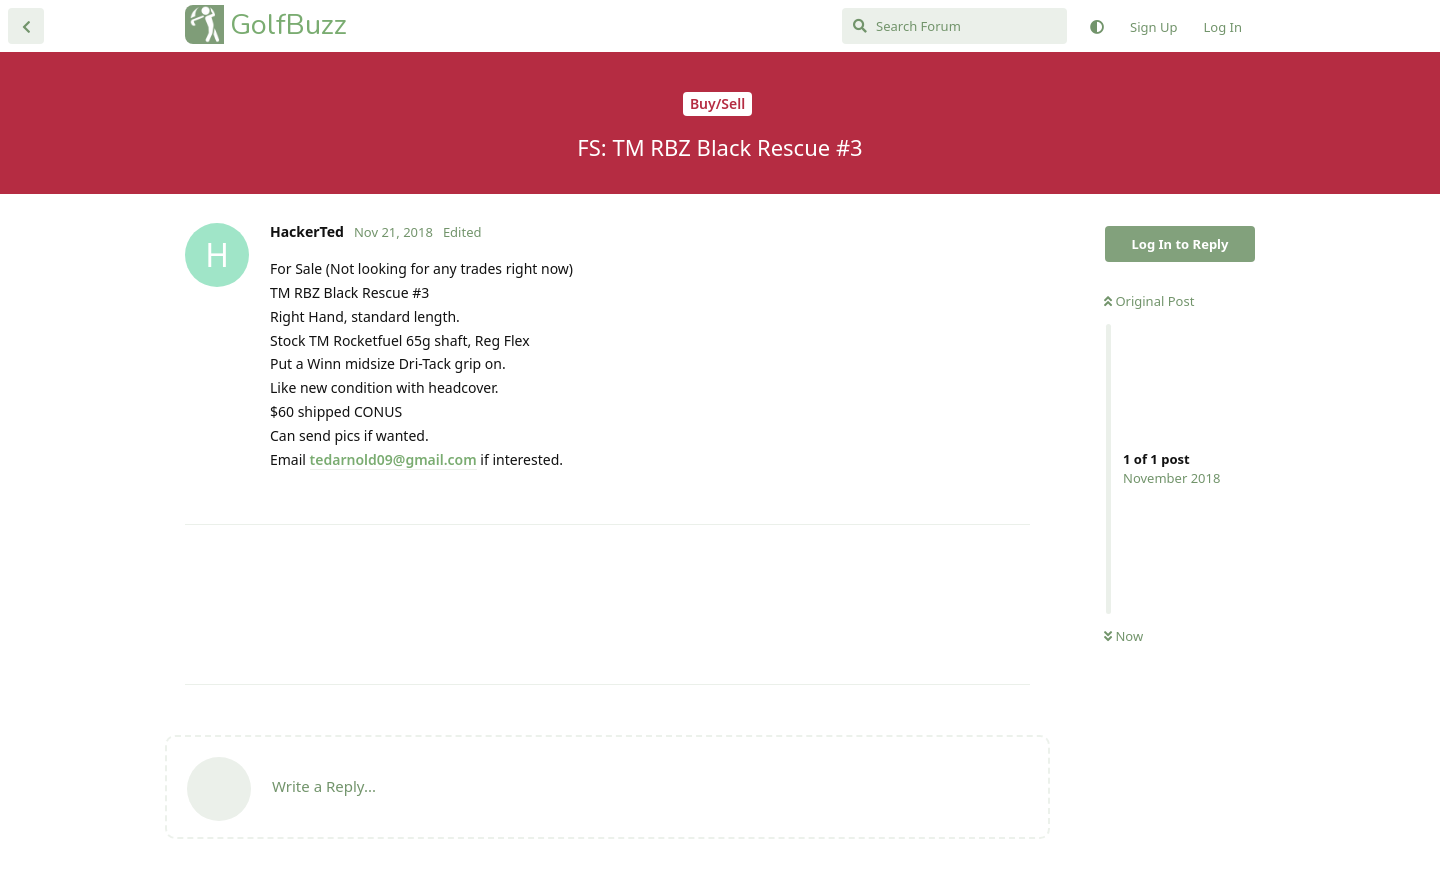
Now (1123, 636)
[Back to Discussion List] (26, 26)
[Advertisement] (607, 604)
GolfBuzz (288, 24)
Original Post (1149, 301)
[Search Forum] (954, 26)
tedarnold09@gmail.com (393, 459)
